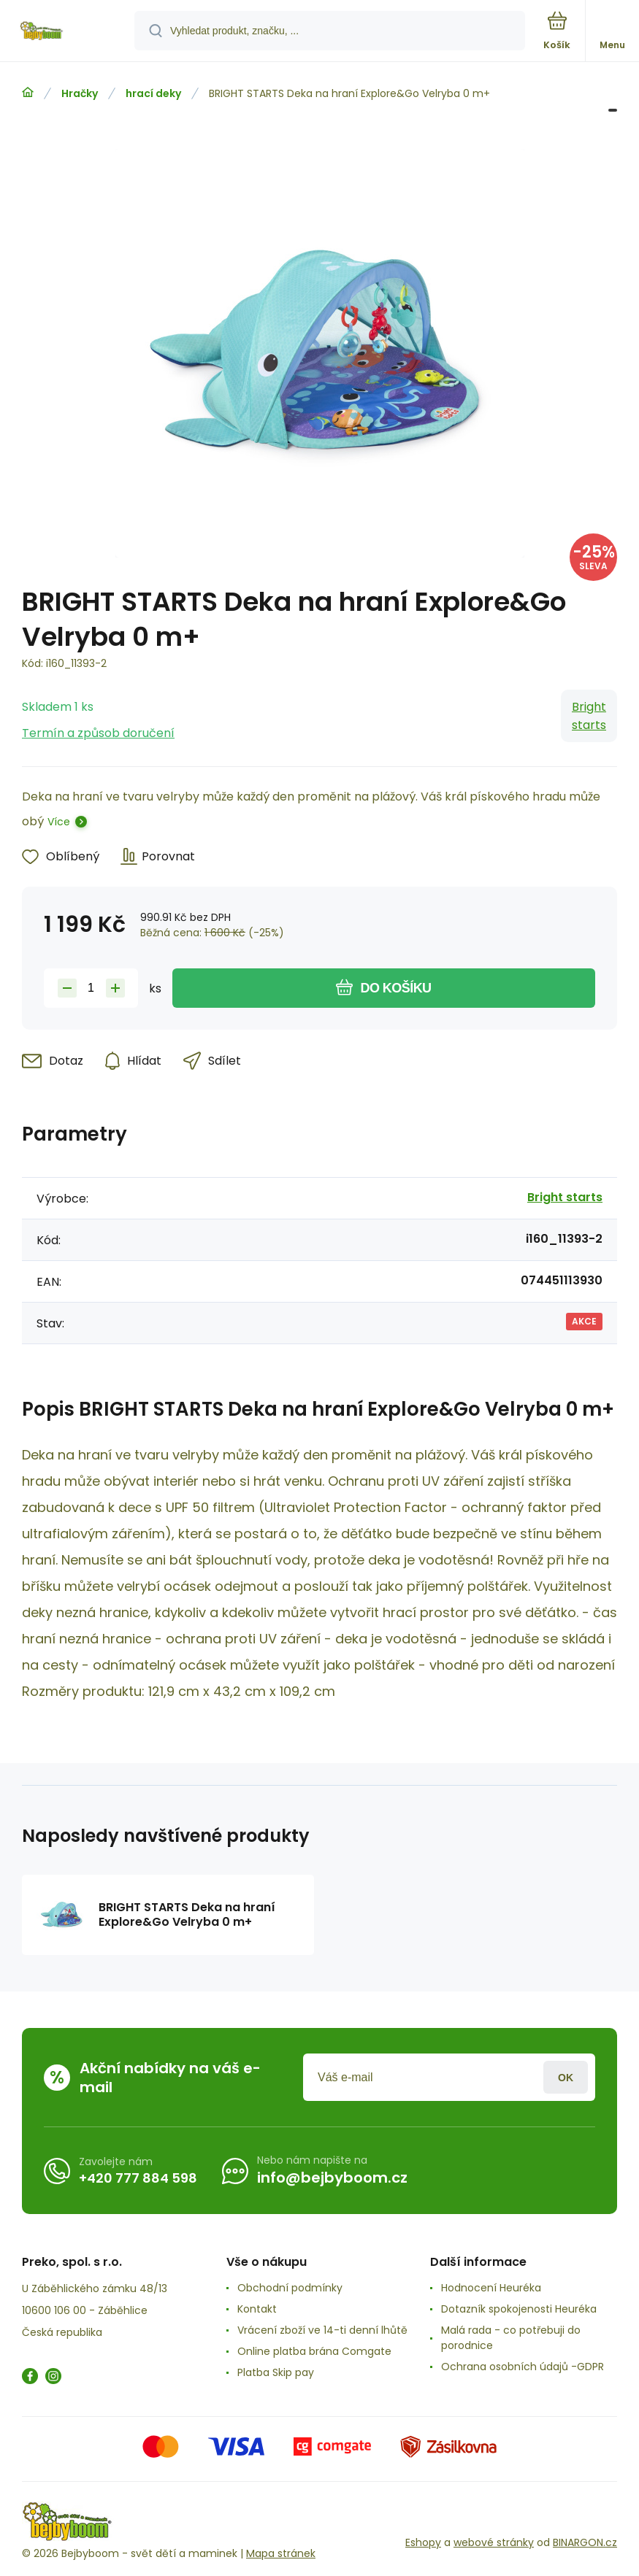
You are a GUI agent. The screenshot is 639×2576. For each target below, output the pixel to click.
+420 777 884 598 (138, 2178)
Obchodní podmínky (290, 2287)
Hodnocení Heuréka (491, 2287)
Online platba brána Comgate (314, 2351)
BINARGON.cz (585, 2542)
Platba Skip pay (275, 2372)
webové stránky (494, 2542)
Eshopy (423, 2542)
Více (58, 821)
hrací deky (153, 93)
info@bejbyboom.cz (332, 2177)
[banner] (68, 32)
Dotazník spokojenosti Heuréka (519, 2309)
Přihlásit (565, 2077)
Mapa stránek (280, 2553)
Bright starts (589, 715)
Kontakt (257, 2309)
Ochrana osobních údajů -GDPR (522, 2366)
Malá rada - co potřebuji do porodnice (511, 2338)
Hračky (79, 93)
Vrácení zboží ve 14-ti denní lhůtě (322, 2330)
